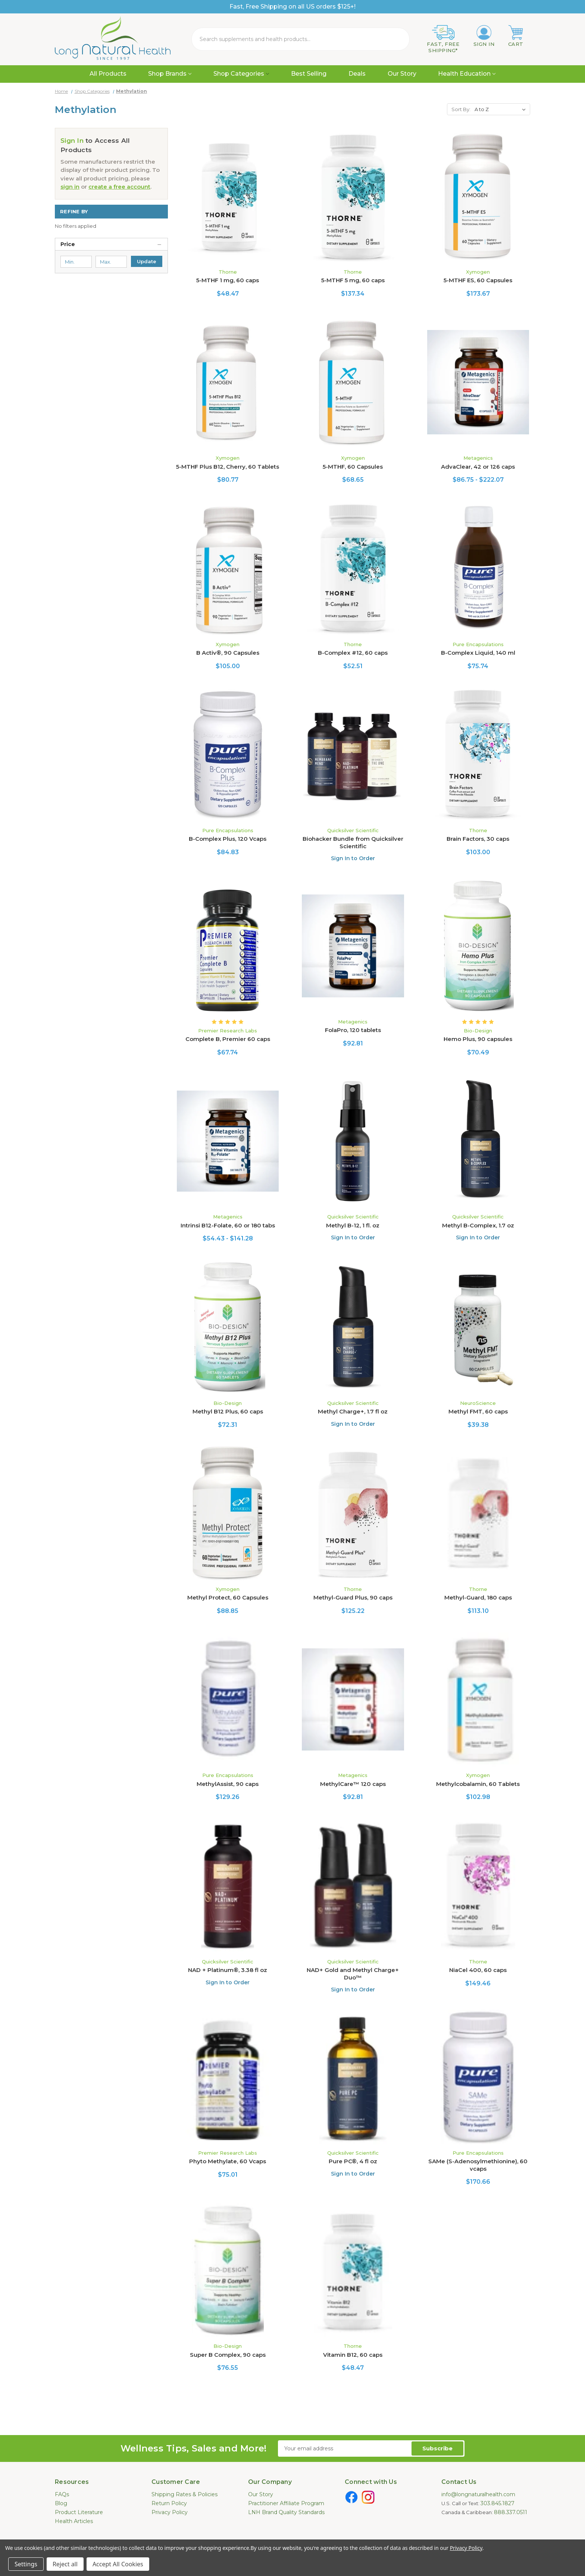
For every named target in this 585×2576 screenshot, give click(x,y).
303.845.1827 (497, 2503)
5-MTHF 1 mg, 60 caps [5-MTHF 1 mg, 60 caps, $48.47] (227, 280)
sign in (69, 186)
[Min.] (76, 262)
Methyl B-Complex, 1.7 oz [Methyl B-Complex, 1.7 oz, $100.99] (478, 1225)
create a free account (119, 186)
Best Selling (308, 73)
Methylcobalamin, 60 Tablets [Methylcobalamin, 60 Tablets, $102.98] (478, 1783)
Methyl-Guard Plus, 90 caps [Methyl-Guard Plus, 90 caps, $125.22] (352, 1597)
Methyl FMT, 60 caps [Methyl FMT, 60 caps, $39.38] (478, 1411)
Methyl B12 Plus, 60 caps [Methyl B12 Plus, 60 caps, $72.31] (228, 1411)
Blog (61, 2503)
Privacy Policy (169, 2512)
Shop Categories (241, 73)
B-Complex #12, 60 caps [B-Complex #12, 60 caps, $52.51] (353, 652)
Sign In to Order (353, 858)
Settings (26, 2564)
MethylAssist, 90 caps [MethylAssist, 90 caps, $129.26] (228, 1783)
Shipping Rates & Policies (184, 2494)
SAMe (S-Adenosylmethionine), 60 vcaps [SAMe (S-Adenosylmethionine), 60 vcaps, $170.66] (478, 2165)
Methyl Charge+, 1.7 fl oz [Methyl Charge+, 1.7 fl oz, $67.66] (353, 1411)
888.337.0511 (510, 2512)
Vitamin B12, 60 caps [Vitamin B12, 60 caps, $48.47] (352, 2354)
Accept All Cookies (118, 2564)
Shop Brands (169, 73)
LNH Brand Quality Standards (286, 2512)
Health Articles (74, 2521)
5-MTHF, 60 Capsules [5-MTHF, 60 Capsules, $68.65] (353, 466)
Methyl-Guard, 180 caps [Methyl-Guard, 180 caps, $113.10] (478, 1597)
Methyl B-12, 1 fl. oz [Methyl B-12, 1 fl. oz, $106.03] (352, 1225)
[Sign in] (484, 36)
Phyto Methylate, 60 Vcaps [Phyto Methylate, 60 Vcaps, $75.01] (227, 2161)
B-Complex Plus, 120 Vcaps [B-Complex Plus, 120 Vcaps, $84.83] (227, 838)
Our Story (402, 73)
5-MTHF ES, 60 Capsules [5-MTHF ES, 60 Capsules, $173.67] (478, 280)
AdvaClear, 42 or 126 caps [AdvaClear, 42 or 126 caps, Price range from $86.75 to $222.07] (478, 466)
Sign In (72, 140)
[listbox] (501, 109)
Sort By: (460, 109)
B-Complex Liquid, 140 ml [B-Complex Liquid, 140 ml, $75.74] (478, 652)
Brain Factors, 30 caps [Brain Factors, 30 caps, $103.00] (478, 838)
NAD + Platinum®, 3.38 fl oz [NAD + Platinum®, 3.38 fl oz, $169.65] (227, 1969)
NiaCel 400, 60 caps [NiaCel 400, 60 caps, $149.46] (478, 1969)
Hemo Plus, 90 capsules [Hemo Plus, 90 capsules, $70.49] (478, 1038)
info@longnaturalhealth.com (478, 2494)
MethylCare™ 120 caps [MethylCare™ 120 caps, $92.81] (353, 1783)
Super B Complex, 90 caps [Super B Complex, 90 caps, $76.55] (228, 2354)
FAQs (62, 2494)
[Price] (111, 244)
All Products (108, 73)
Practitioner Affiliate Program (286, 2503)
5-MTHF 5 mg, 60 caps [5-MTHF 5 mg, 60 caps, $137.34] (353, 280)
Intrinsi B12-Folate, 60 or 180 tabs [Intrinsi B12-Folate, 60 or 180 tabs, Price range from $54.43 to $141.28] (228, 1225)
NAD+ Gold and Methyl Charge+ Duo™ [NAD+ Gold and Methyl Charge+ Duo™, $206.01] (353, 1973)
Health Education (466, 73)
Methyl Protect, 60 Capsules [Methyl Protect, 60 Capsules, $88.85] (227, 1597)
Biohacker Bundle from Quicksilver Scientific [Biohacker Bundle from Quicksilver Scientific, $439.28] (353, 842)
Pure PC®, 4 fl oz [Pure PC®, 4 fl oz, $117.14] (353, 2161)
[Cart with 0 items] (515, 36)
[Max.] (111, 262)
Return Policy (169, 2503)
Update (146, 261)
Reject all (65, 2564)
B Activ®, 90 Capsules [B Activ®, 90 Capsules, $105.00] (227, 652)
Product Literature (79, 2512)
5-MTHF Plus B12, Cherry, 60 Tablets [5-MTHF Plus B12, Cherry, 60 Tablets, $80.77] (227, 466)
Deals (357, 73)
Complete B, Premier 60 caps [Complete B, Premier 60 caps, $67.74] (227, 1038)
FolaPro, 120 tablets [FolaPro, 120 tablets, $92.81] (353, 1030)
